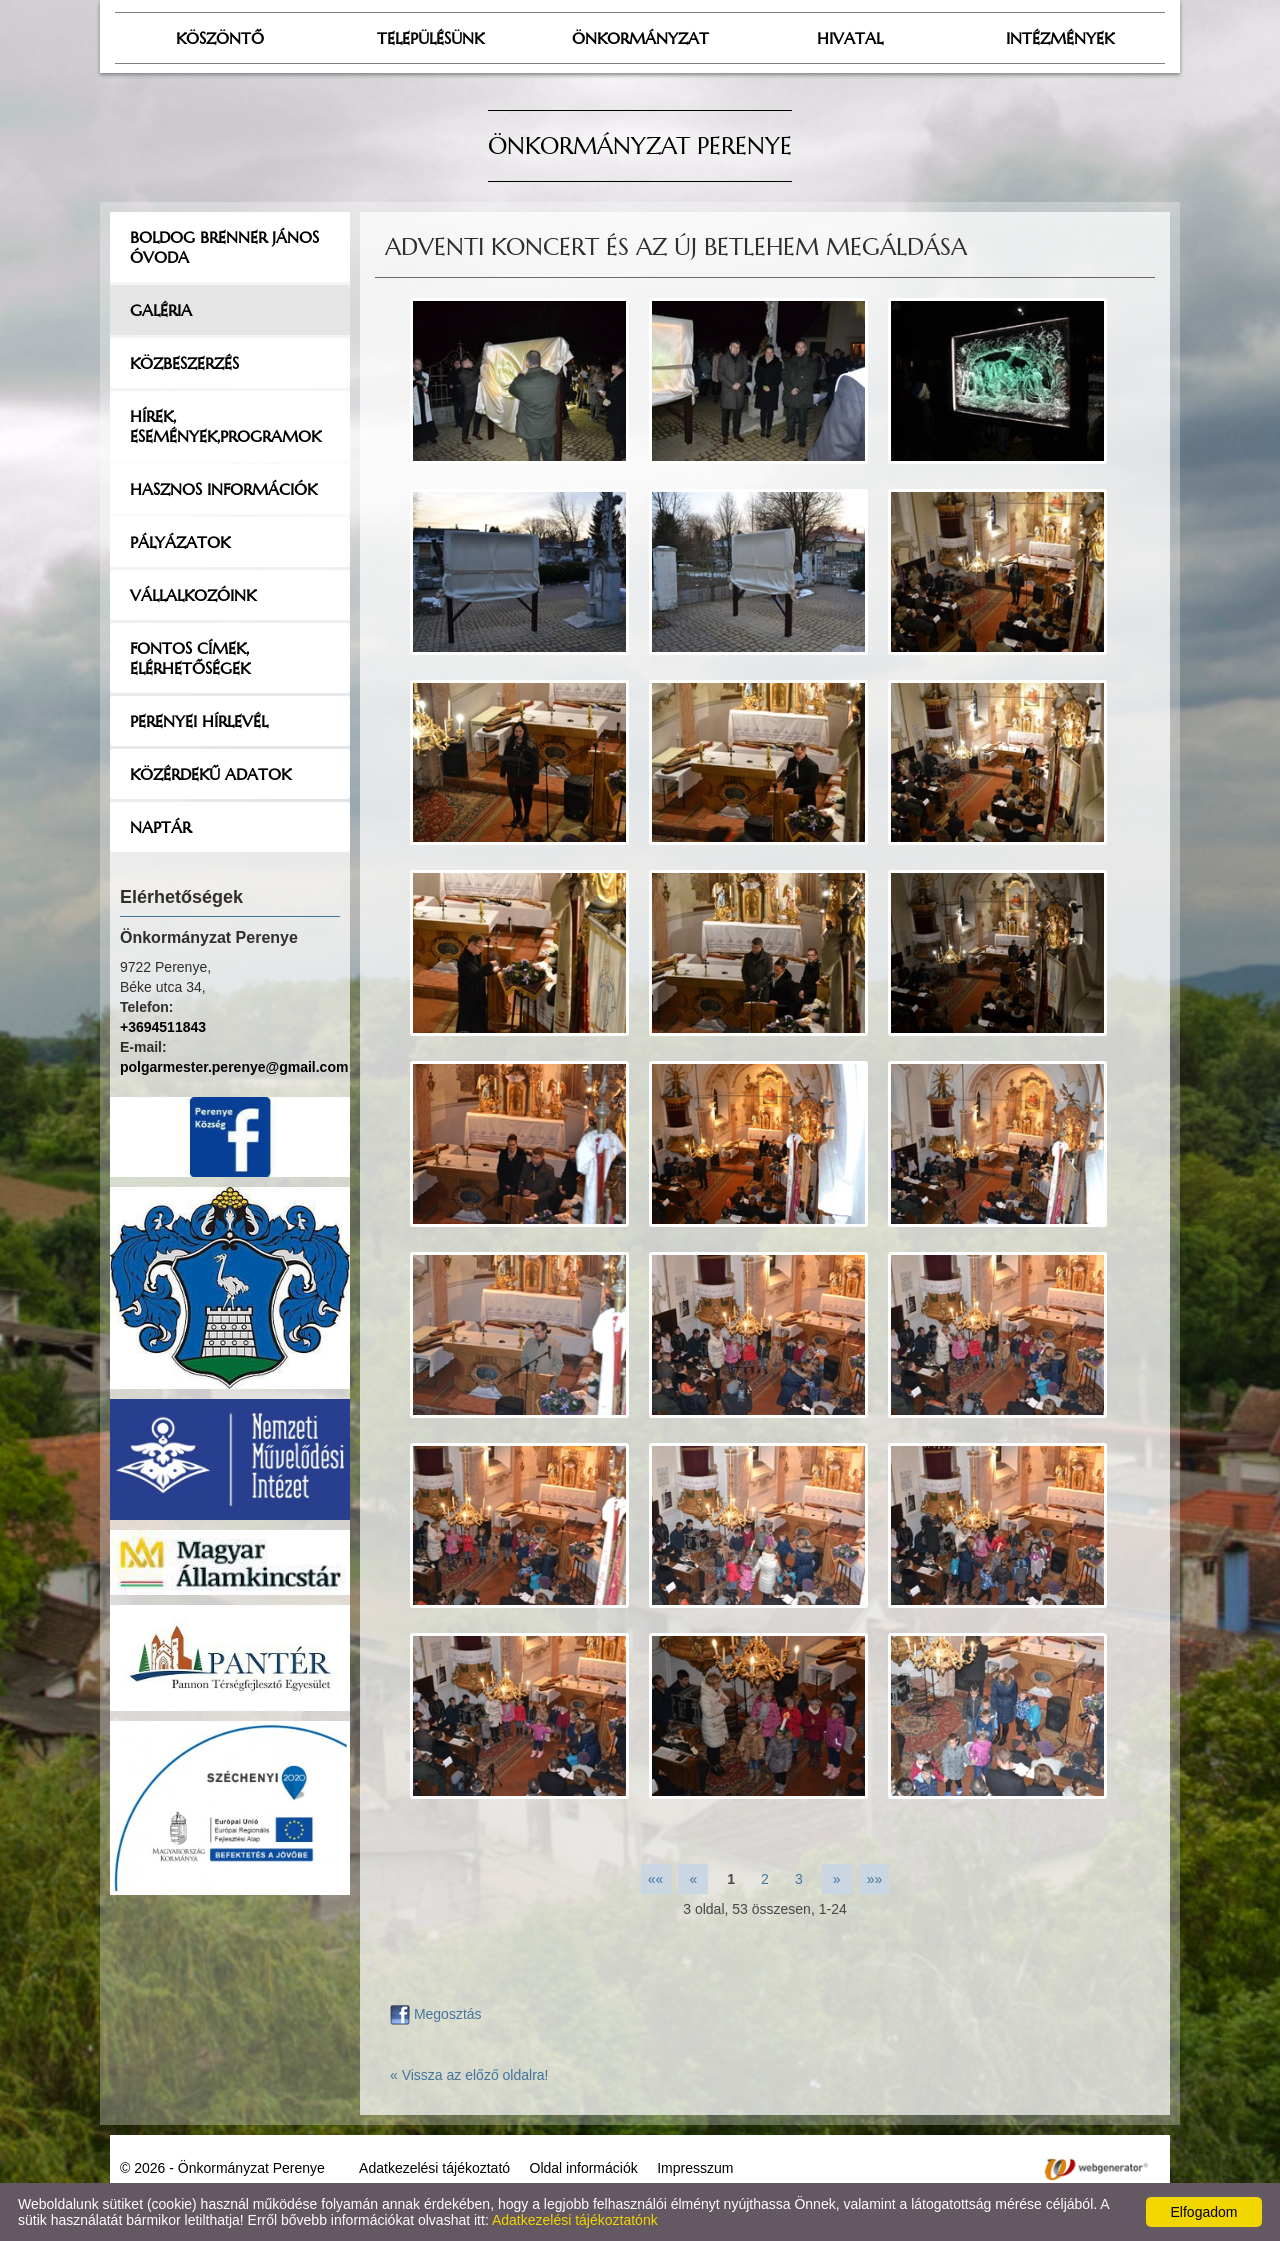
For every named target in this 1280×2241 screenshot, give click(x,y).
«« (656, 1879)
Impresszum (695, 2168)
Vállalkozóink (193, 595)
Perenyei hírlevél (199, 721)
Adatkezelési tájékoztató (434, 2168)
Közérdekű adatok (210, 774)
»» (875, 1879)
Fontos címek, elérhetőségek (190, 658)
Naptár (160, 827)
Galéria (161, 310)
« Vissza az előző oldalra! (469, 2075)
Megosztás (436, 2014)
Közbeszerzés (184, 363)
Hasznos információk (223, 489)
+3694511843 (163, 1027)
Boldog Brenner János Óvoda (224, 247)
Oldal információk (584, 2168)
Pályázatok (180, 542)
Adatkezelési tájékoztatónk (575, 2220)
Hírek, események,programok (225, 426)
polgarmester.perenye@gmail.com (234, 1067)
